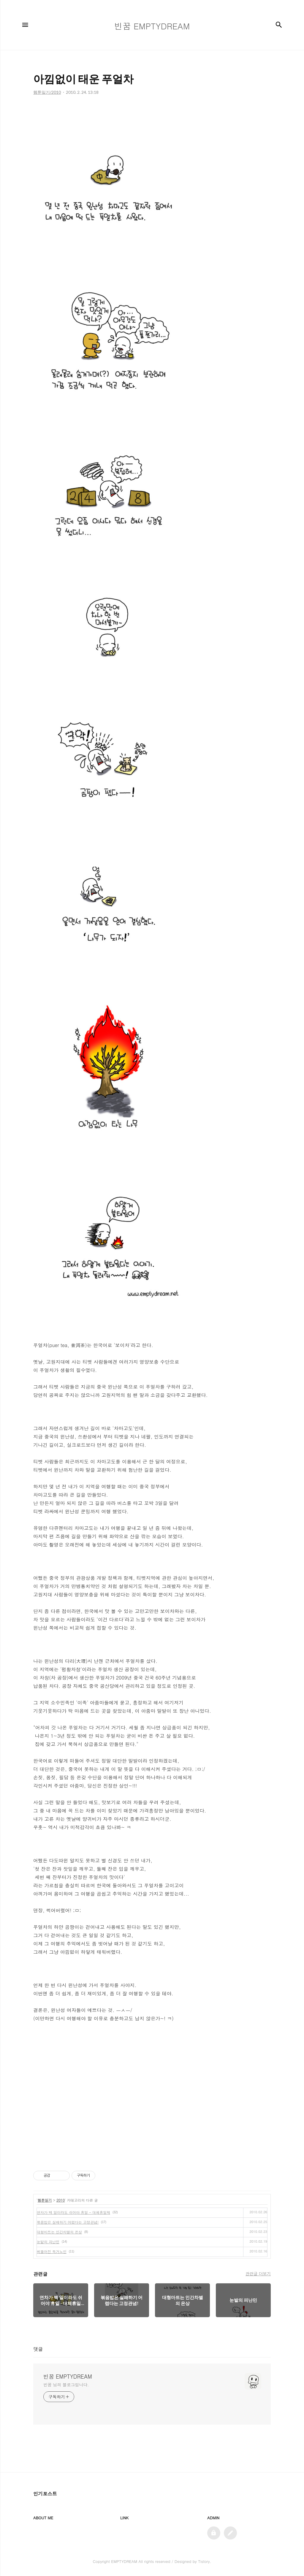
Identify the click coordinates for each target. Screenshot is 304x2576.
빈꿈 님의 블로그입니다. (66, 2385)
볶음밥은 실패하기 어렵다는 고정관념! (68, 2222)
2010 (60, 2200)
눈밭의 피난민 (48, 2241)
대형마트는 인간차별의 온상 (59, 2231)
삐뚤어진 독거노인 (51, 2251)
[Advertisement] (152, 2104)
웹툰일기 (45, 2200)
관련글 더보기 (258, 2273)
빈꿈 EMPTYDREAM (67, 2376)
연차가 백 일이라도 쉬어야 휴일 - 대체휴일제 (73, 2212)
